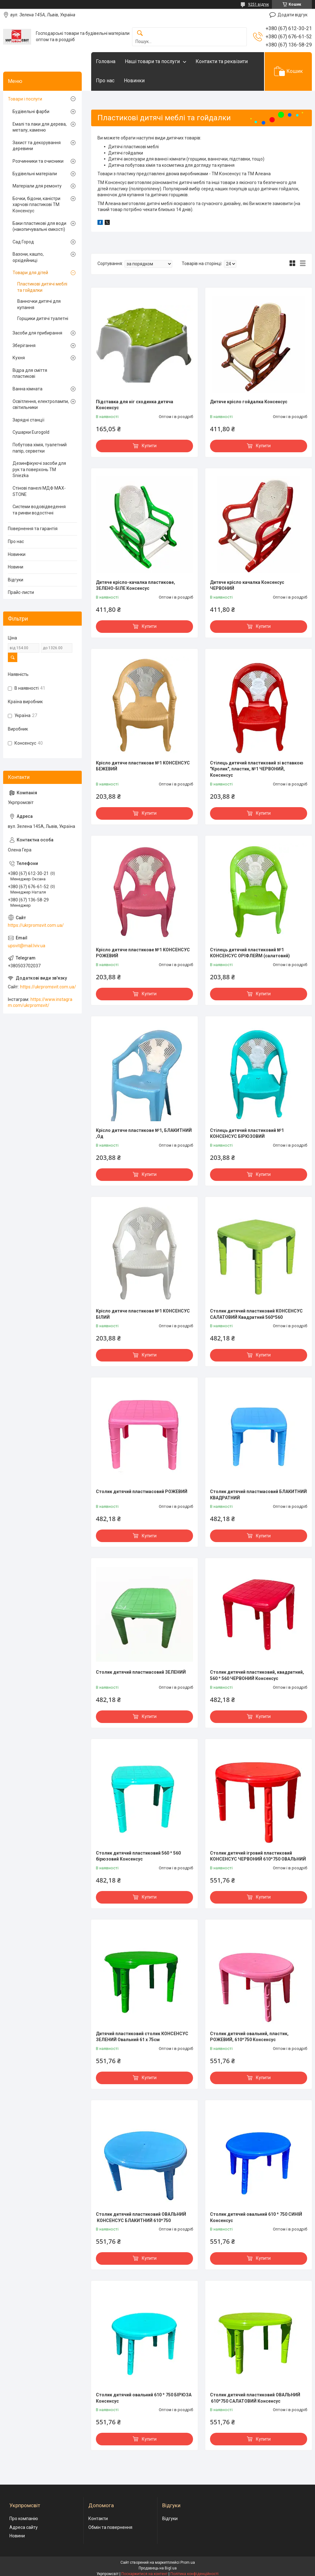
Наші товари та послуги (152, 61)
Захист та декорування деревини (37, 145)
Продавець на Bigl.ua (158, 2568)
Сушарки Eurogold (31, 432)
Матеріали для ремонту (37, 185)
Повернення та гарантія (33, 528)
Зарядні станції (28, 419)
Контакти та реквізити (222, 61)
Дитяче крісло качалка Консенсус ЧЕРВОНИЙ (247, 585)
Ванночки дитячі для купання (39, 304)
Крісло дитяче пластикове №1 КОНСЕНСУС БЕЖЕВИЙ (143, 766)
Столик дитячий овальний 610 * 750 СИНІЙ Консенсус (256, 2217)
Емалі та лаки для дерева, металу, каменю (40, 127)
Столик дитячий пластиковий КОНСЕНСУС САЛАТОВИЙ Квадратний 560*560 (256, 1314)
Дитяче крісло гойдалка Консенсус (248, 401)
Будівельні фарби (31, 111)
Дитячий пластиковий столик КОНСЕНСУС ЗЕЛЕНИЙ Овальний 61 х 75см (142, 2036)
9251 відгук (258, 4)
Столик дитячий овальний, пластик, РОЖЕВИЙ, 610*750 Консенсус (249, 2036)
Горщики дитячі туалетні (42, 318)
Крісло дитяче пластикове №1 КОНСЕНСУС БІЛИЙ (143, 1314)
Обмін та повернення (110, 2527)
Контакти (98, 2518)
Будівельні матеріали (35, 173)
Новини (15, 566)
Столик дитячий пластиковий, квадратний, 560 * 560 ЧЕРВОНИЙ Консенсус (257, 1675)
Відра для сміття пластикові (30, 373)
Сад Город (23, 241)
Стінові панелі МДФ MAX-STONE (39, 491)
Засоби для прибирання (37, 332)
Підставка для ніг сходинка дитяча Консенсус (134, 404)
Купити (149, 445)
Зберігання (24, 345)
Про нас (105, 81)
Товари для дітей (30, 272)
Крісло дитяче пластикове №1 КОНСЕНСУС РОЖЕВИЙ (143, 953)
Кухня (19, 357)
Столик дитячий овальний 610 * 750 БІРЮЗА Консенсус (143, 2398)
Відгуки (15, 579)
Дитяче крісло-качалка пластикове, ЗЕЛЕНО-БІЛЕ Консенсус (135, 585)
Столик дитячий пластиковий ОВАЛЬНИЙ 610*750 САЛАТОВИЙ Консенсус (255, 2398)
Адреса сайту (23, 2527)
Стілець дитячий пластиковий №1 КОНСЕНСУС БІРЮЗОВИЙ (247, 1133)
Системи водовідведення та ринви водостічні (39, 509)
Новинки (134, 81)
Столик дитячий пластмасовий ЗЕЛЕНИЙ (141, 1672)
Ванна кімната (27, 388)
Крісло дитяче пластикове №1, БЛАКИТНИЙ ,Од (144, 1133)
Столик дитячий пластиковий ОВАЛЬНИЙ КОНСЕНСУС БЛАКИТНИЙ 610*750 (141, 2217)
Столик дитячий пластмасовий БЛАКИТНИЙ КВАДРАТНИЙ (258, 1494)
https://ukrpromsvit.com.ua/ (36, 925)
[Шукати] (139, 33)
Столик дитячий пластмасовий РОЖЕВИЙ (141, 1491)
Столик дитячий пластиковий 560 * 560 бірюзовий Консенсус (138, 1856)
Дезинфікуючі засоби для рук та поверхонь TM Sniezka (39, 469)
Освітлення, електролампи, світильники (41, 404)
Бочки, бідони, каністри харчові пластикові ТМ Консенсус (36, 204)
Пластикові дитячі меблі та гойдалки (42, 287)
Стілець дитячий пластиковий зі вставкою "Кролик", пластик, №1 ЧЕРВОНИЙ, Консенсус (256, 769)
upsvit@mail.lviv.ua (26, 945)
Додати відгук (292, 14)
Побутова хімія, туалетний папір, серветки (40, 448)
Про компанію (23, 2518)
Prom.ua (187, 2562)
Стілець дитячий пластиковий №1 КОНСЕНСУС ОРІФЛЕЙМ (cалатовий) (250, 953)
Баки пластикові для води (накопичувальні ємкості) (39, 226)
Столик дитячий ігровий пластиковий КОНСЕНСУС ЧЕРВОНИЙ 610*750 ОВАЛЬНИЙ (258, 1856)
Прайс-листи (21, 592)
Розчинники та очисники (38, 161)
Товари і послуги (25, 98)
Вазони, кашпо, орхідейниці (28, 257)
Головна (105, 61)
